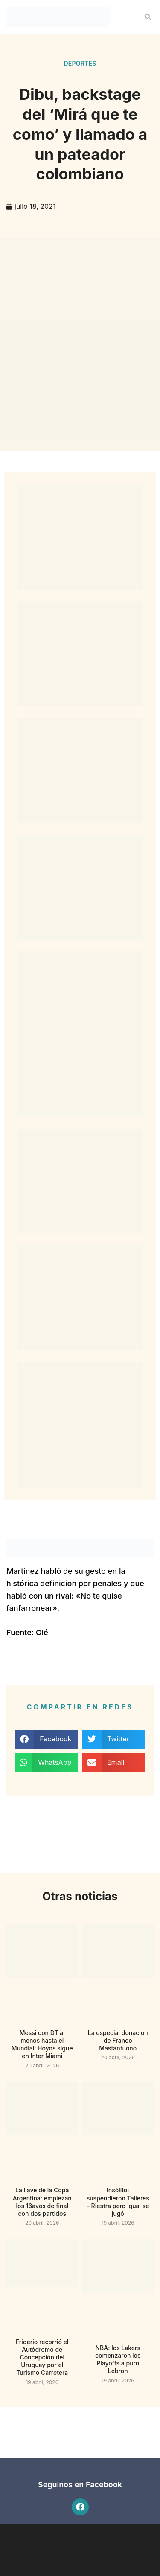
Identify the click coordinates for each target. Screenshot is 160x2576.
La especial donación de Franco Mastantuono (118, 2040)
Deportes (80, 63)
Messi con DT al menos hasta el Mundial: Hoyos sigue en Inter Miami (42, 2044)
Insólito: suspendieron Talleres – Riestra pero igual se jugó (118, 2201)
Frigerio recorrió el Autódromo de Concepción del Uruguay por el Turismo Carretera (42, 2357)
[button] (148, 17)
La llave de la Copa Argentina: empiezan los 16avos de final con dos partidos (42, 2201)
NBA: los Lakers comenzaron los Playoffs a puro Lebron (118, 2359)
